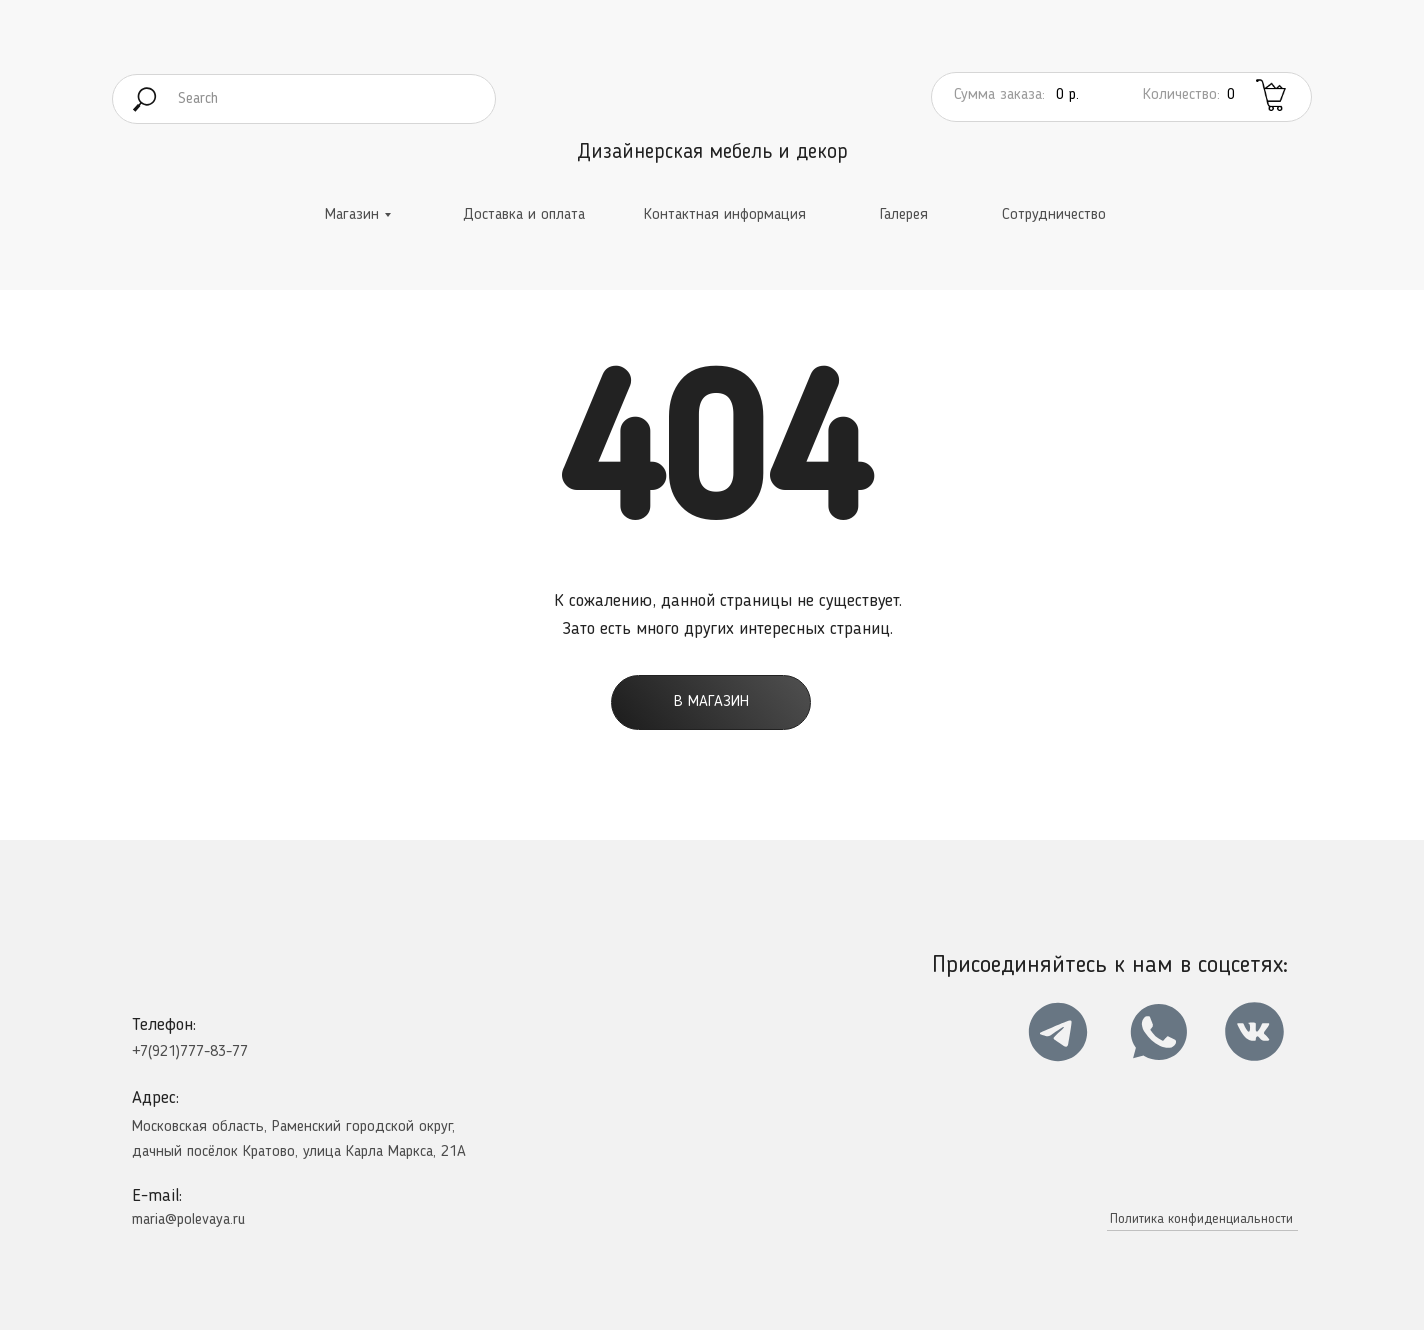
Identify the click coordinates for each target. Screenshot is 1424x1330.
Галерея (904, 215)
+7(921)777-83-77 (190, 1052)
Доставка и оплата (524, 215)
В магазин (711, 702)
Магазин (352, 215)
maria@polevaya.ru (188, 1220)
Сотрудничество (1054, 215)
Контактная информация (725, 215)
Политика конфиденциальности (1201, 1219)
